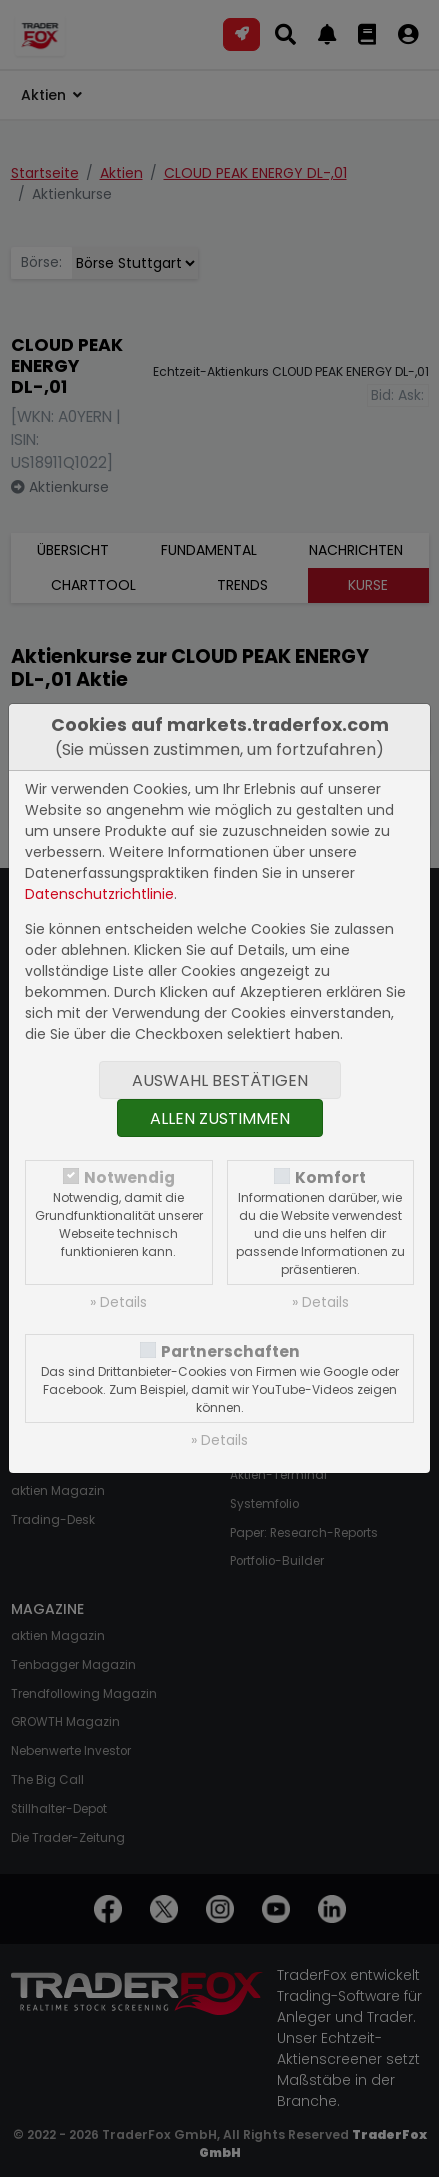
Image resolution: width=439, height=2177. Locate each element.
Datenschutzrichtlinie (99, 894)
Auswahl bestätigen (220, 1080)
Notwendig (129, 1177)
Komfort (330, 1177)
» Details (118, 1302)
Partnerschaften (230, 1351)
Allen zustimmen (220, 1118)
